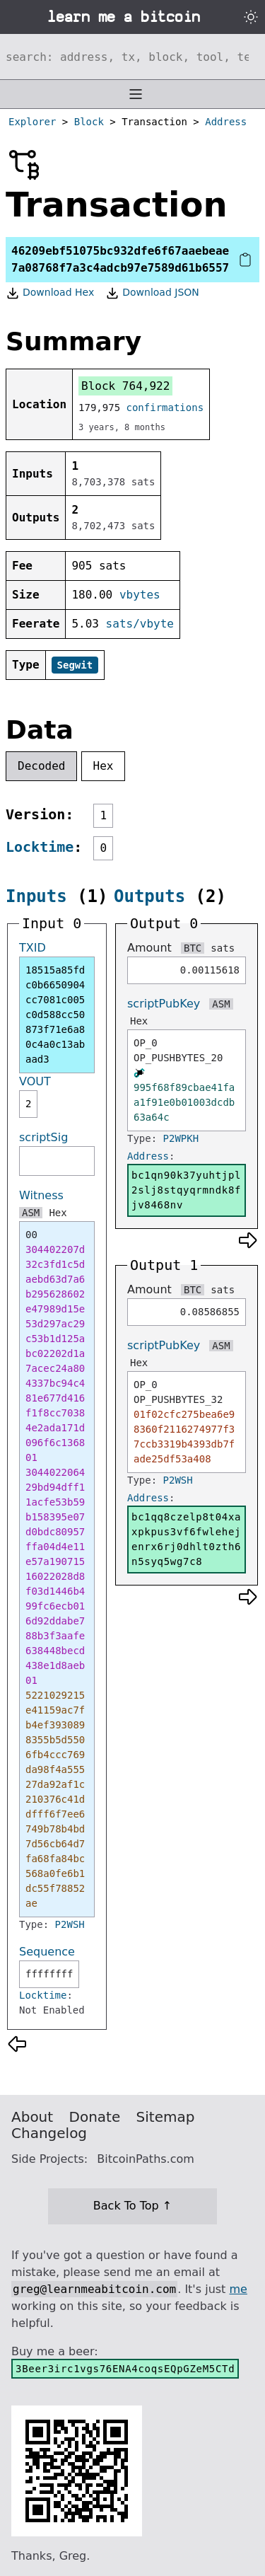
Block (89, 121)
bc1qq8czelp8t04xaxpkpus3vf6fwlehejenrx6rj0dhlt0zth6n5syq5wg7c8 (186, 1539)
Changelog (49, 2133)
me (238, 2289)
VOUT (35, 1081)
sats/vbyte (140, 623)
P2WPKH (181, 1138)
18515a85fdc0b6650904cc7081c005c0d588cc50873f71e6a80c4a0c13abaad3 (55, 1014)
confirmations (165, 407)
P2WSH (70, 1924)
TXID (32, 947)
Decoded (41, 766)
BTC (192, 948)
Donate (95, 2116)
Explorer (32, 121)
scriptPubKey (163, 1003)
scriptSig (43, 1137)
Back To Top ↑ (132, 2205)
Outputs (149, 896)
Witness (41, 1195)
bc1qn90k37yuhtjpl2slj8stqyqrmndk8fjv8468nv (186, 1190)
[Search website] (132, 56)
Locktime (39, 846)
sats (223, 948)
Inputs (36, 896)
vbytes (139, 594)
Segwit (75, 665)
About (32, 2116)
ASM (31, 1212)
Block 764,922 (125, 386)
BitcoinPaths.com (145, 2159)
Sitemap (165, 2116)
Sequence (47, 1951)
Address (226, 121)
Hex (103, 766)
